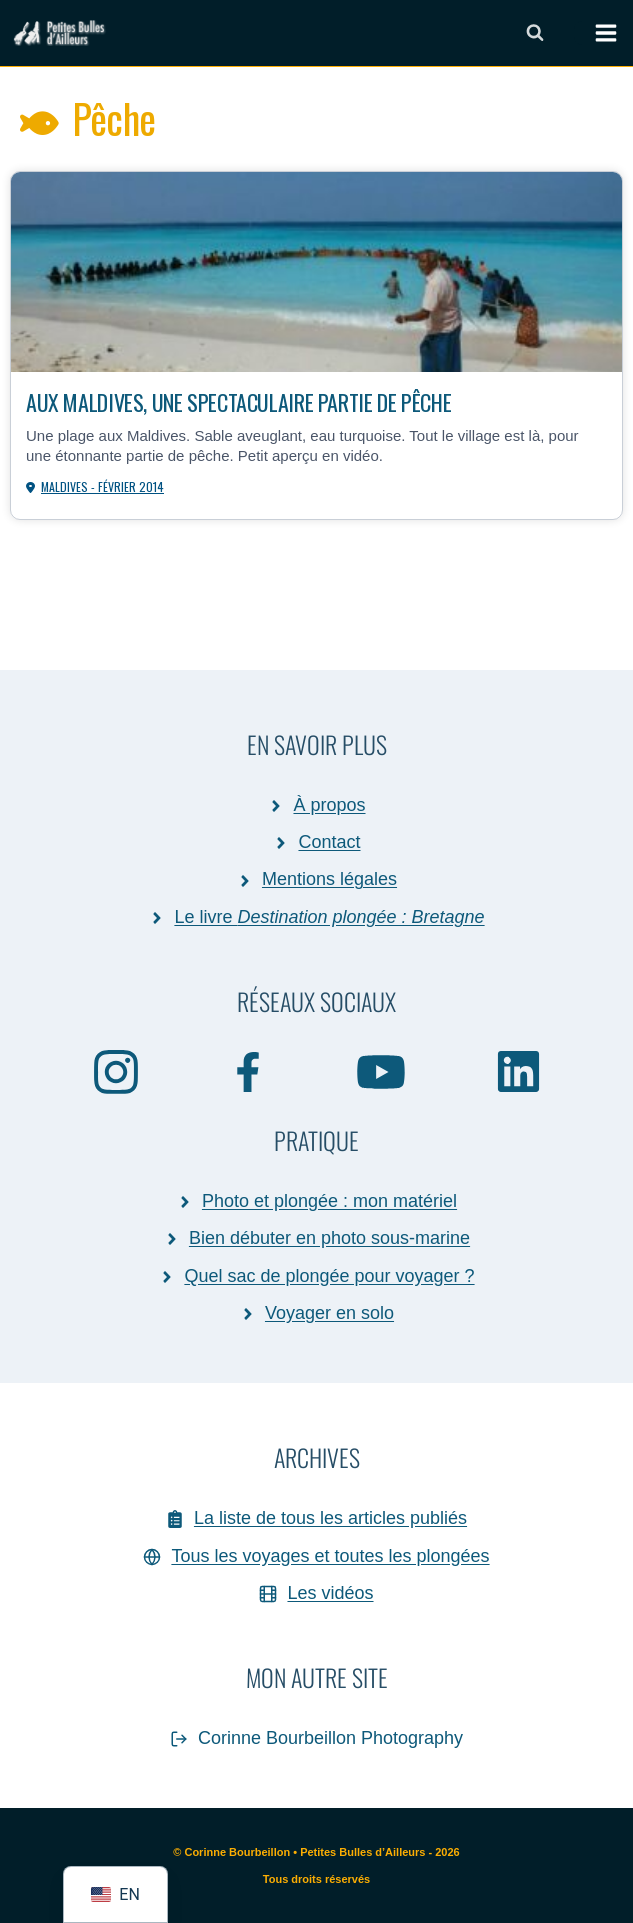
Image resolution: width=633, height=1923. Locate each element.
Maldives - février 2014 (102, 486)
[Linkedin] (518, 1070)
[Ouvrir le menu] (596, 33)
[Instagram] (116, 1071)
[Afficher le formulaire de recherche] (535, 33)
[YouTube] (382, 1071)
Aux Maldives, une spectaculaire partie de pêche (238, 401)
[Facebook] (249, 1071)
